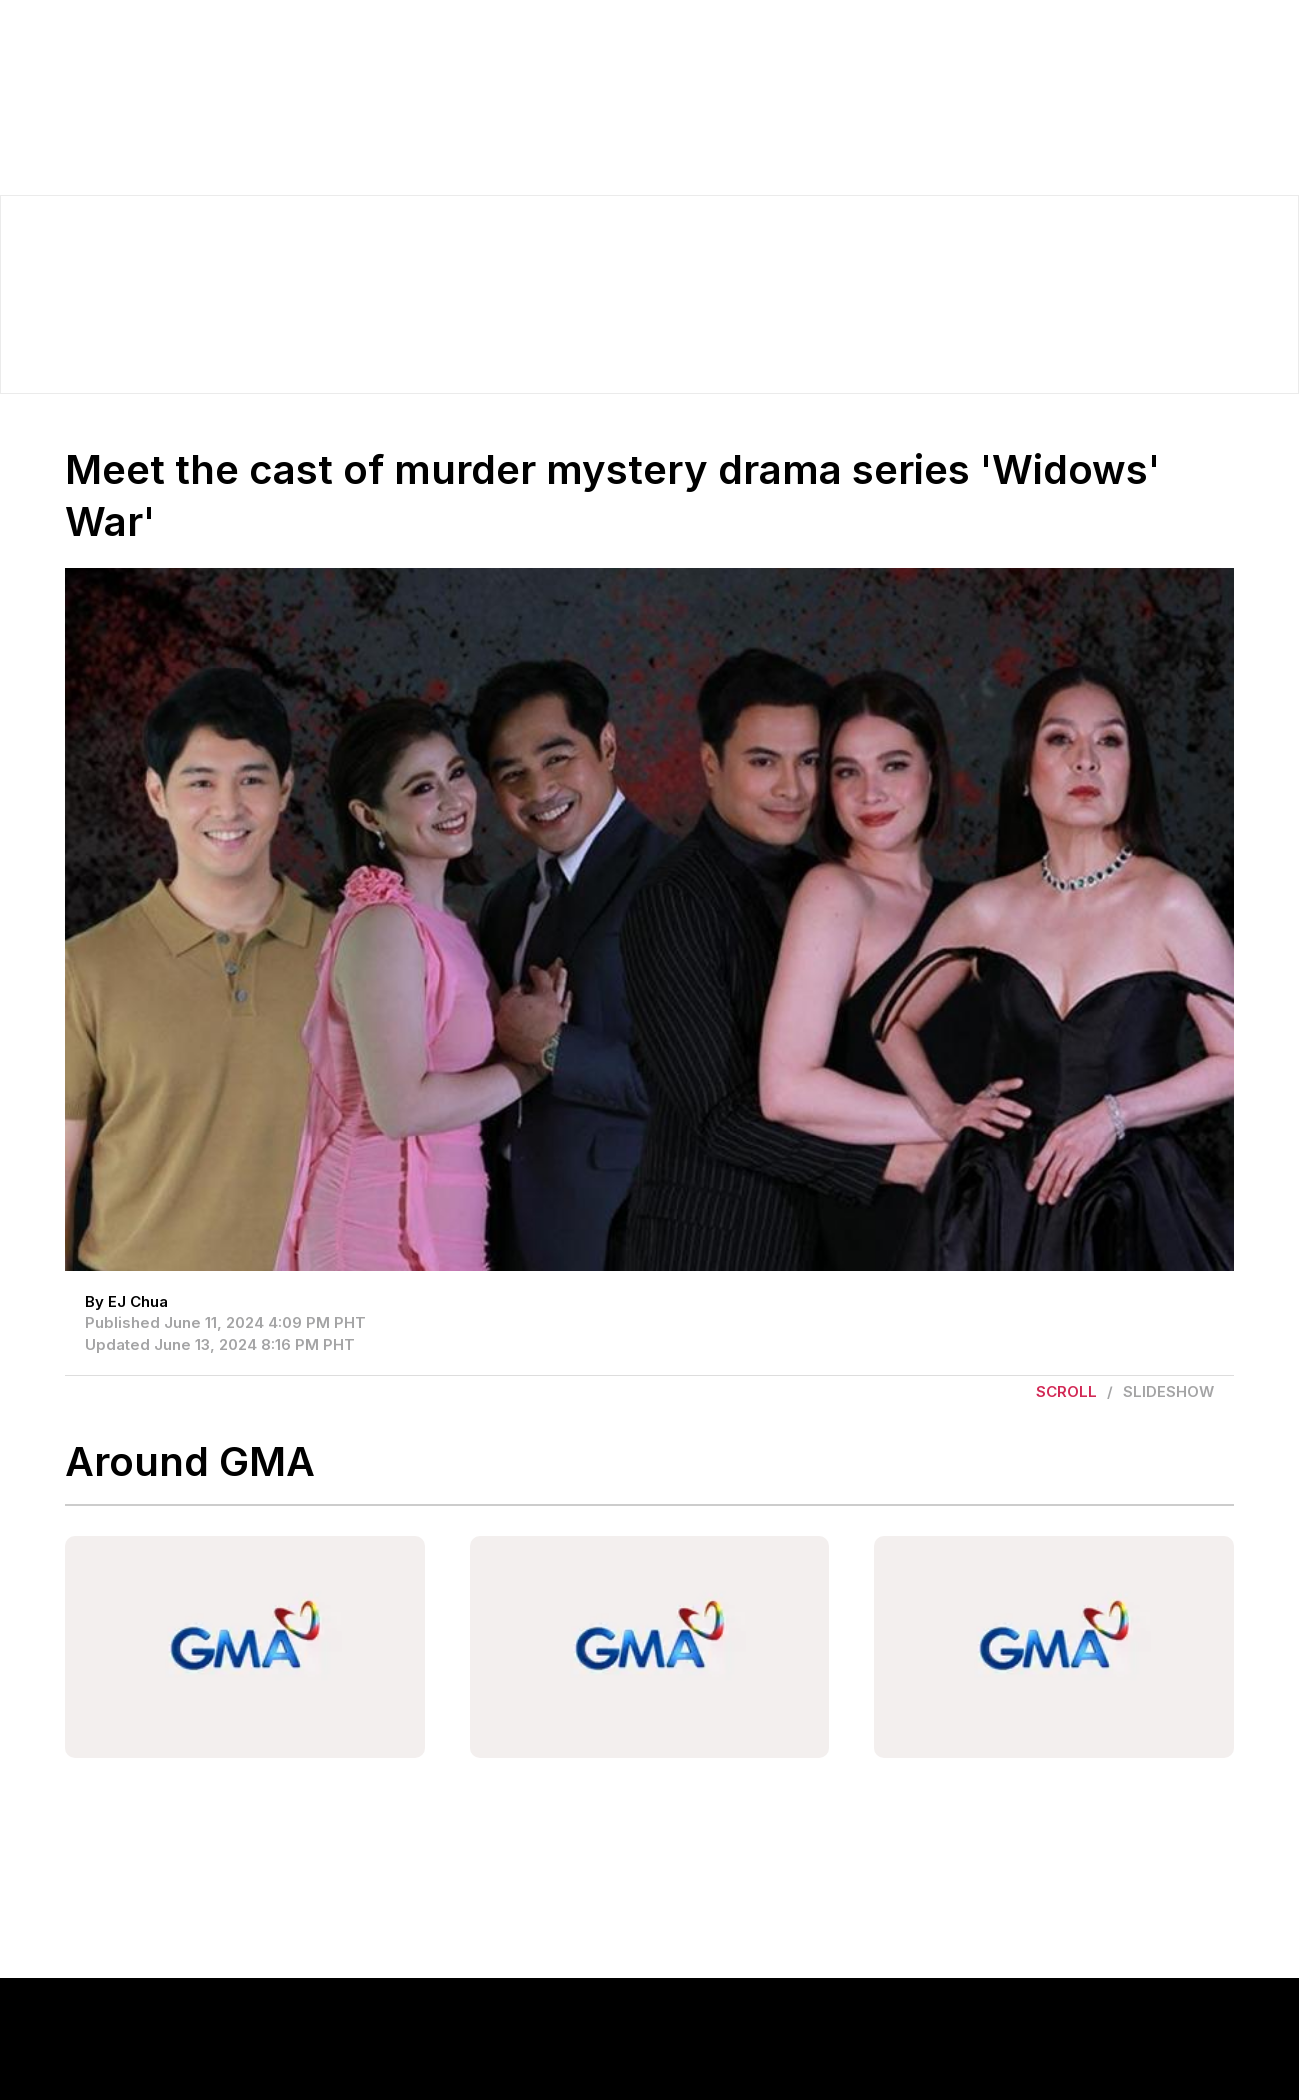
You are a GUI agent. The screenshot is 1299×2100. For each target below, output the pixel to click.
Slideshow (1168, 1391)
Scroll (1066, 1391)
